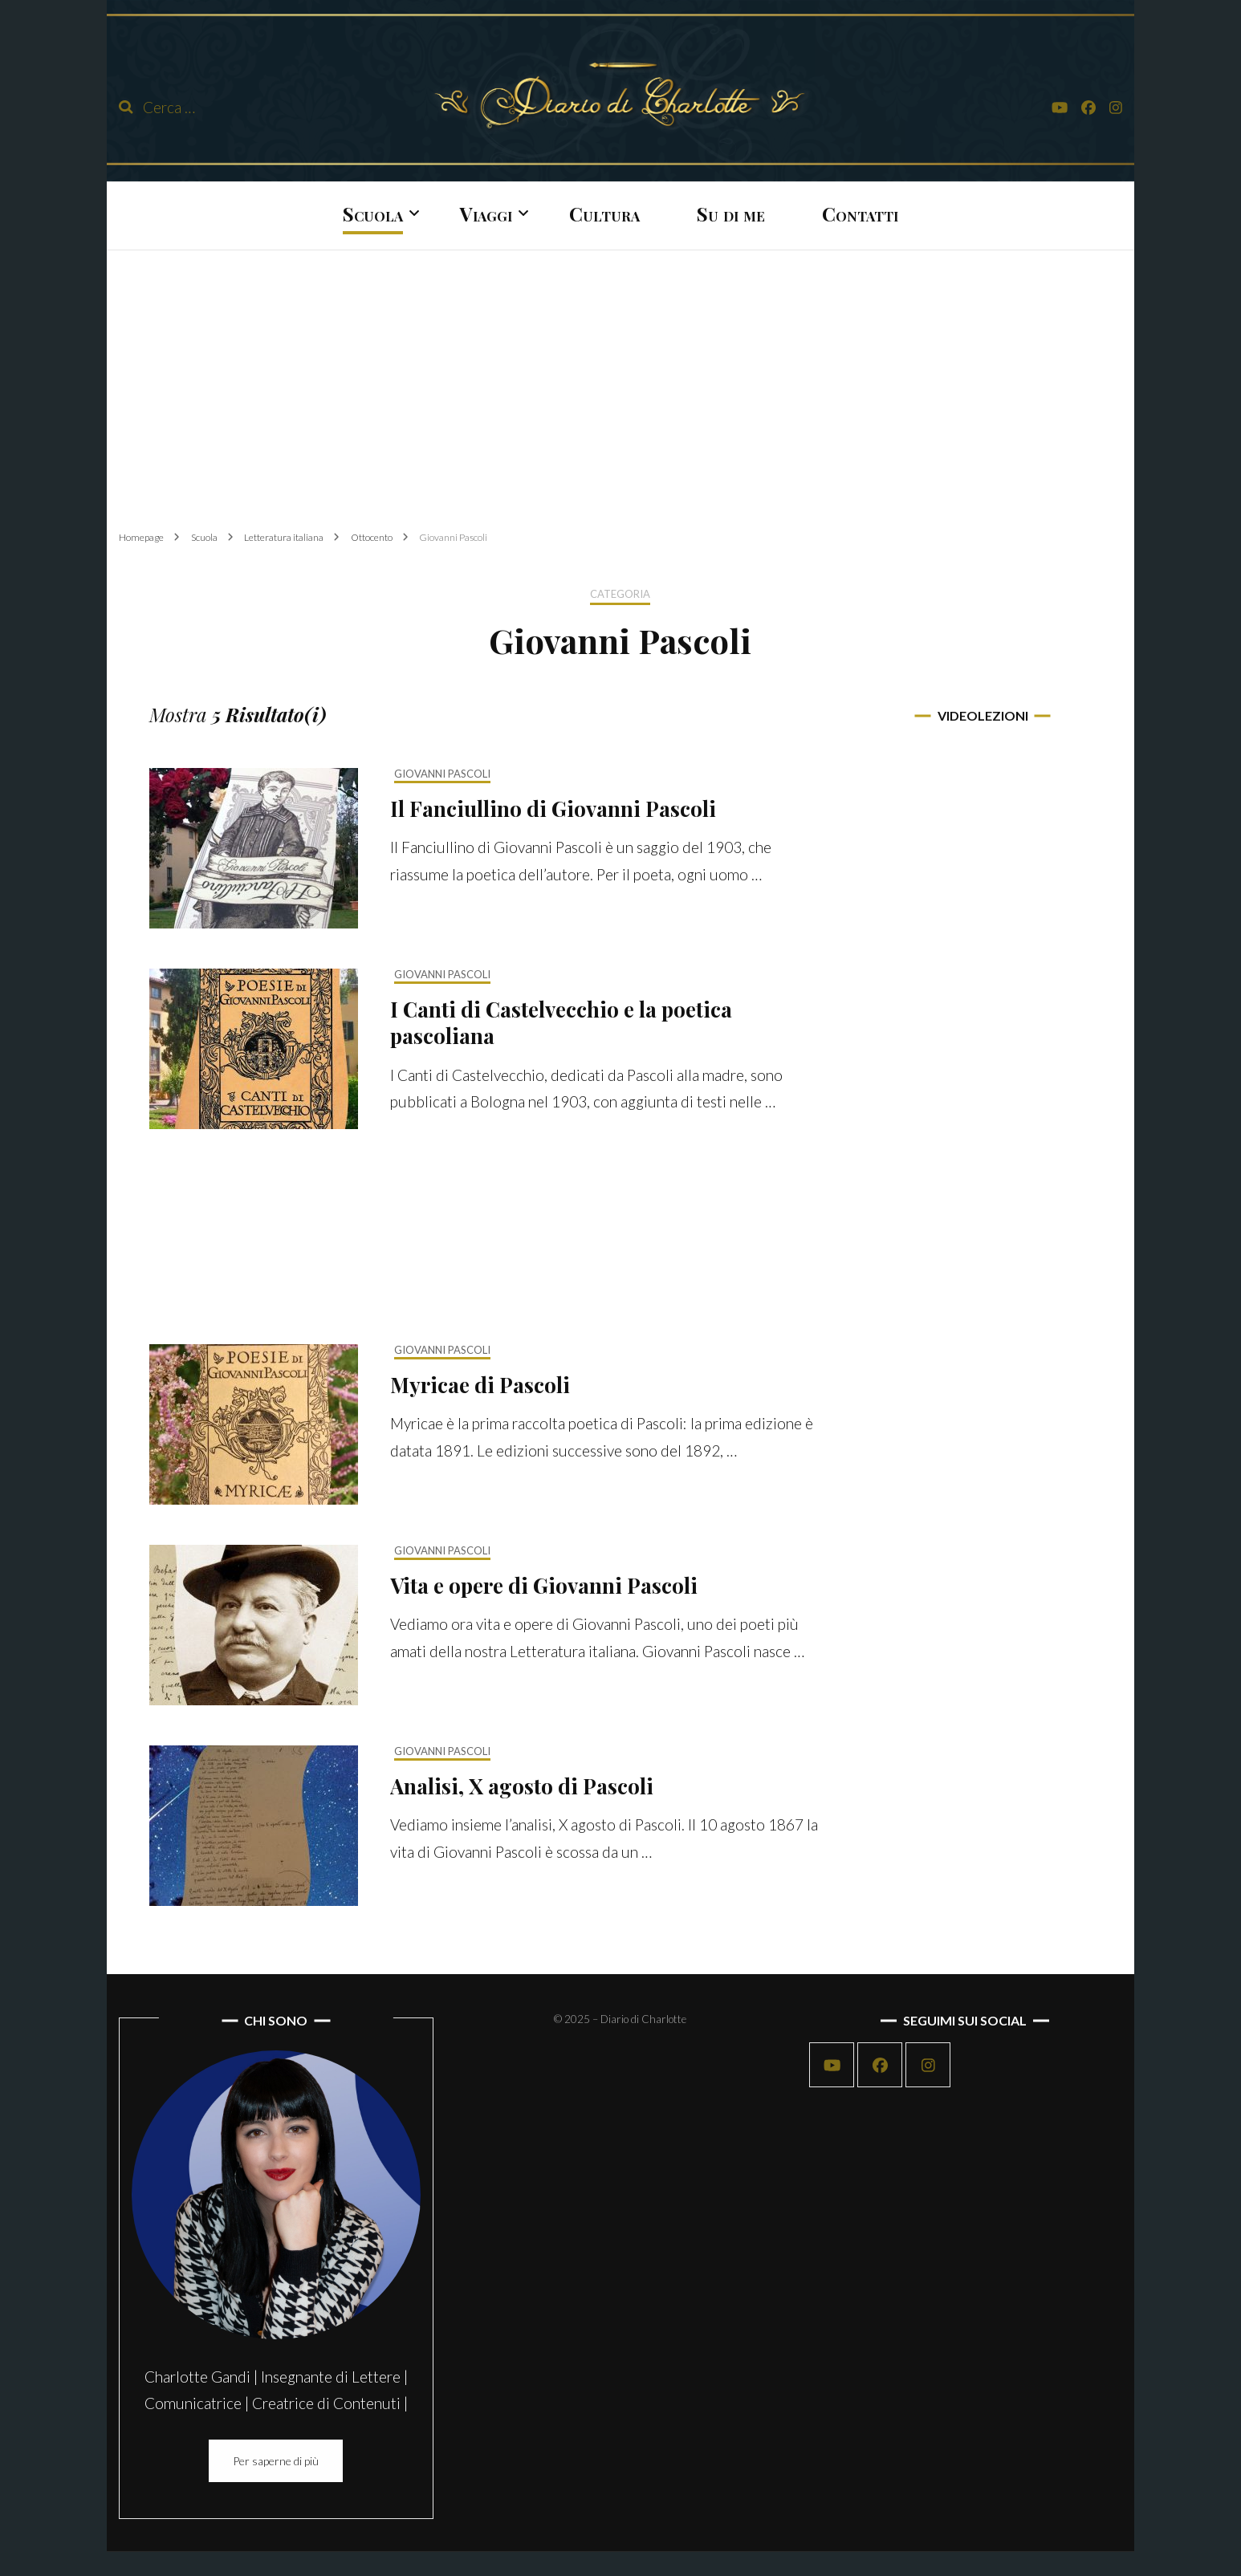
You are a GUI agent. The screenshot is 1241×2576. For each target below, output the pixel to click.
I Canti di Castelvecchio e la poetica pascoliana (561, 1022)
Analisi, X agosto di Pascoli (521, 1786)
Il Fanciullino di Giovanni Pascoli (553, 808)
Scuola (373, 213)
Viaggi (486, 213)
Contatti (860, 213)
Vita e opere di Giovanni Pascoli (544, 1585)
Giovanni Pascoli (442, 774)
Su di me (731, 213)
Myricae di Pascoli (480, 1385)
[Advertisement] (620, 377)
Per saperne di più (276, 2461)
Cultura (604, 213)
